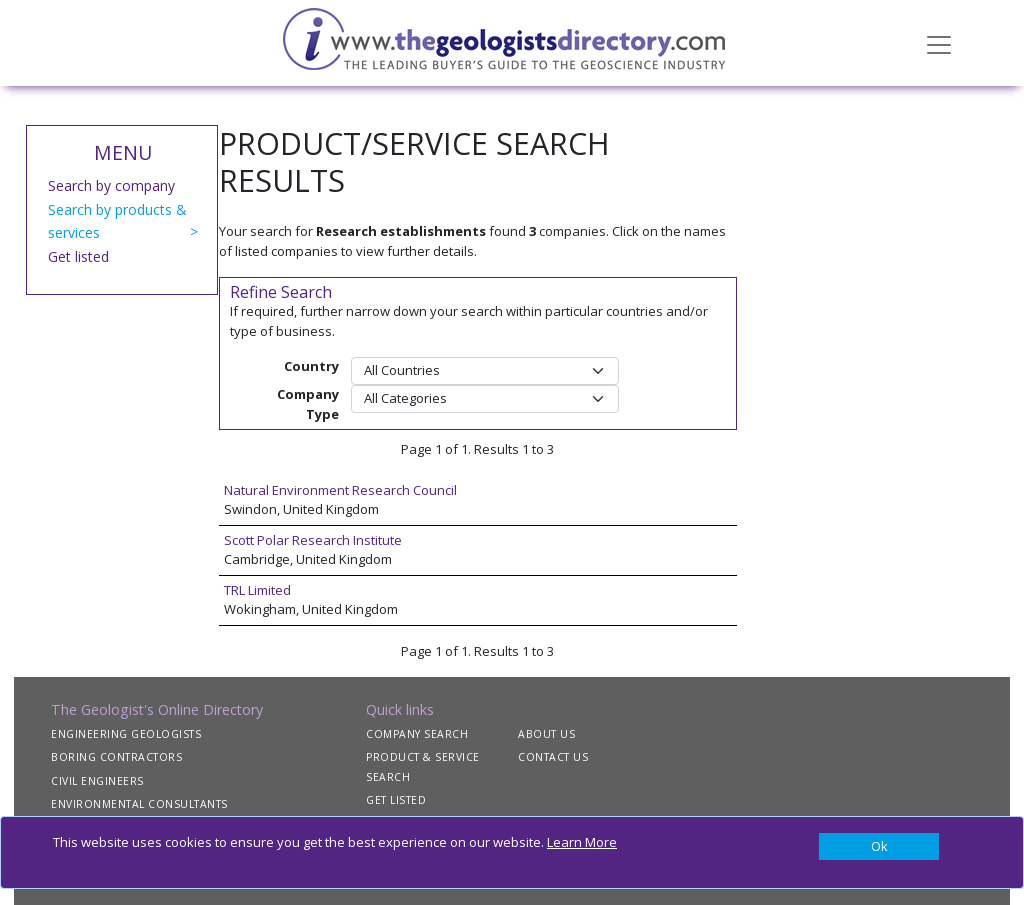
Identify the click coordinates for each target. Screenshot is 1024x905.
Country (311, 366)
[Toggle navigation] (939, 43)
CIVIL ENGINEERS (97, 781)
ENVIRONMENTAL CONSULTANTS (139, 804)
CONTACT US (553, 757)
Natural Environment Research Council (340, 490)
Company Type (308, 404)
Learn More (582, 842)
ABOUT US (546, 734)
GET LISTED (396, 800)
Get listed (78, 256)
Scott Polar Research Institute (313, 540)
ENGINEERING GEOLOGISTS (126, 734)
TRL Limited (257, 590)
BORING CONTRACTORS (116, 757)
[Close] (879, 847)
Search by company (111, 185)
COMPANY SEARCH (417, 734)
